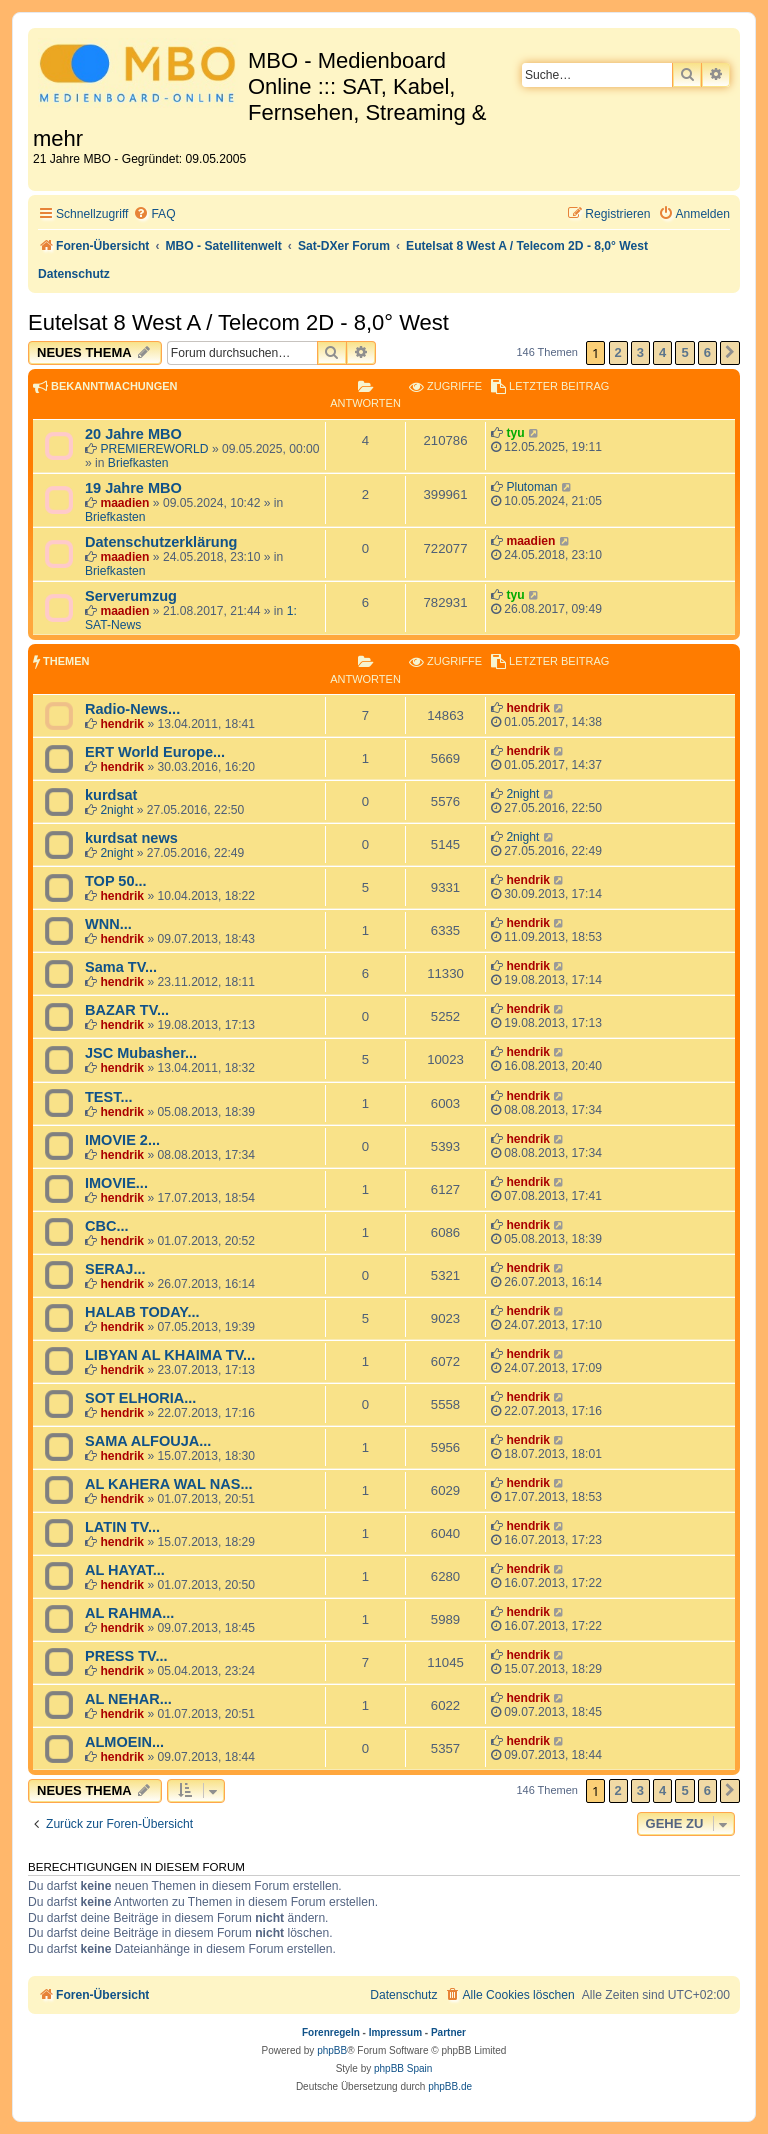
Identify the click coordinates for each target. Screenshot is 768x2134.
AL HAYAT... (125, 1570)
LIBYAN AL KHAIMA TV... (170, 1355)
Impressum (395, 2032)
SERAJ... (115, 1269)
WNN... (108, 924)
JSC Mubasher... (141, 1053)
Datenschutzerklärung (161, 542)
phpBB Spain (403, 2068)
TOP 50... (116, 881)
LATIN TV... (122, 1527)
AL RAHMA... (129, 1613)
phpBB (332, 2050)
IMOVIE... (116, 1183)
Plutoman (531, 487)
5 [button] (684, 352)
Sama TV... (121, 967)
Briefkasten (138, 463)
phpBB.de (450, 2086)
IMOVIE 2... (122, 1140)
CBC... (107, 1226)
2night (116, 810)
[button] (730, 353)
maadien (124, 503)
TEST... (109, 1097)
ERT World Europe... (155, 752)
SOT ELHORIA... (140, 1398)
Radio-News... (132, 709)
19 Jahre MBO (133, 488)
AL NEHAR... (128, 1699)
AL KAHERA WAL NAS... (168, 1484)
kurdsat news (131, 838)
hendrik (122, 724)
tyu (515, 433)
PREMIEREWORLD (154, 449)
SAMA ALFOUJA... (148, 1441)
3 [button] (640, 352)
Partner (448, 2032)
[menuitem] (154, 214)
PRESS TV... (126, 1656)
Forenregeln (331, 2032)
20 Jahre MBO (133, 434)
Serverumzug (131, 596)
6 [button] (707, 352)
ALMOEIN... (124, 1742)
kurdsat (111, 795)
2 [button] (618, 352)
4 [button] (662, 352)
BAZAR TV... (127, 1010)
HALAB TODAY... (142, 1312)
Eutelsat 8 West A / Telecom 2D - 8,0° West (238, 322)
